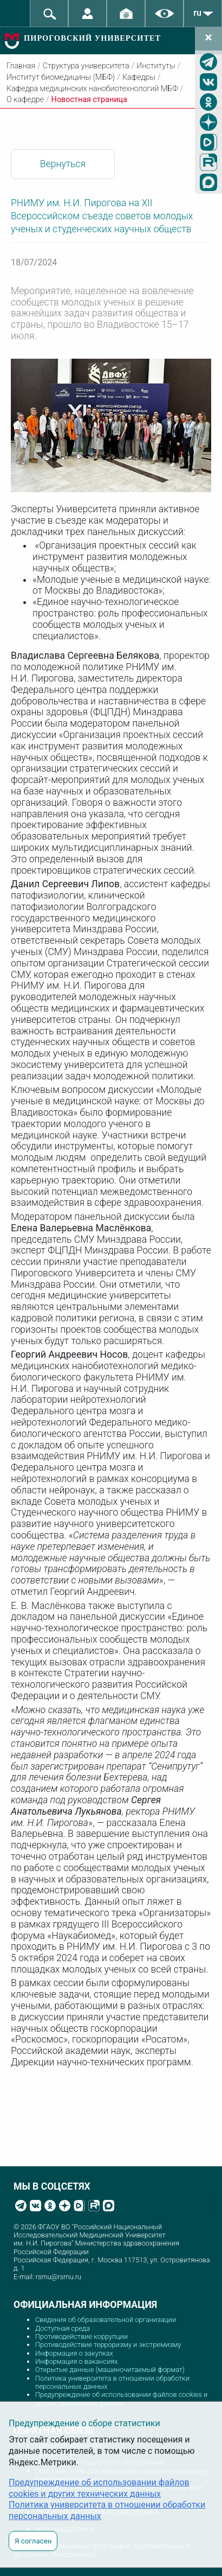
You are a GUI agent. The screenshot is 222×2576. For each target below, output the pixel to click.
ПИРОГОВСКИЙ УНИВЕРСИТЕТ (92, 38)
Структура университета (86, 66)
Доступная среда (62, 2328)
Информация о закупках (74, 2353)
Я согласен (33, 2541)
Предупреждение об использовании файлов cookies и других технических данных (121, 2398)
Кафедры (138, 77)
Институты (155, 66)
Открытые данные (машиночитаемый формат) (110, 2369)
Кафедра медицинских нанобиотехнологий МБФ (92, 88)
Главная (20, 66)
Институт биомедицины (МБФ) (60, 77)
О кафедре (25, 99)
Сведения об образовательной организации (105, 2320)
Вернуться (63, 163)
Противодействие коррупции (81, 2336)
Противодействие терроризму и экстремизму (108, 2344)
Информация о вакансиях (76, 2361)
